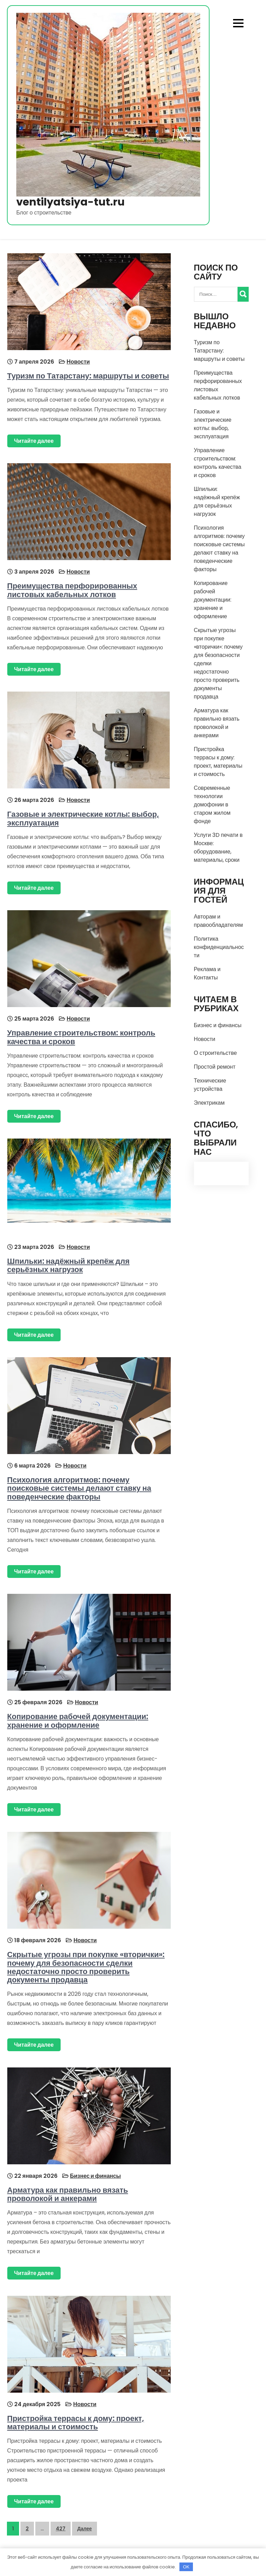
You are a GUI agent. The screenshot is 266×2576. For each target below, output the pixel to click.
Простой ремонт (215, 1067)
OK (186, 2566)
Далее (84, 2526)
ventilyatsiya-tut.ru (70, 202)
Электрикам (209, 1103)
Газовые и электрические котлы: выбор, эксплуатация (83, 818)
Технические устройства (210, 1085)
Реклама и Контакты (207, 973)
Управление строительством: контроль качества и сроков (81, 1036)
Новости (78, 361)
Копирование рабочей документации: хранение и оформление (77, 1719)
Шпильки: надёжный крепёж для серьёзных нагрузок (68, 1264)
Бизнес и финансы (95, 2174)
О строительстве (215, 1053)
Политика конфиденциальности (219, 947)
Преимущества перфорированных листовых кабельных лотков (72, 589)
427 (60, 2526)
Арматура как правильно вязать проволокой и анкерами (67, 2192)
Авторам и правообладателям (218, 921)
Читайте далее (33, 441)
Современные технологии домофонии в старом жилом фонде (212, 804)
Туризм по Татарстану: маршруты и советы (88, 375)
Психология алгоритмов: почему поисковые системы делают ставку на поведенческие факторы (79, 1487)
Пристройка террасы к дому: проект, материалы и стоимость (75, 2420)
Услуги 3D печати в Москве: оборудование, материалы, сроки (218, 847)
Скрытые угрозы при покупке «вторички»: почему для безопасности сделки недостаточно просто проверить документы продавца (86, 1966)
